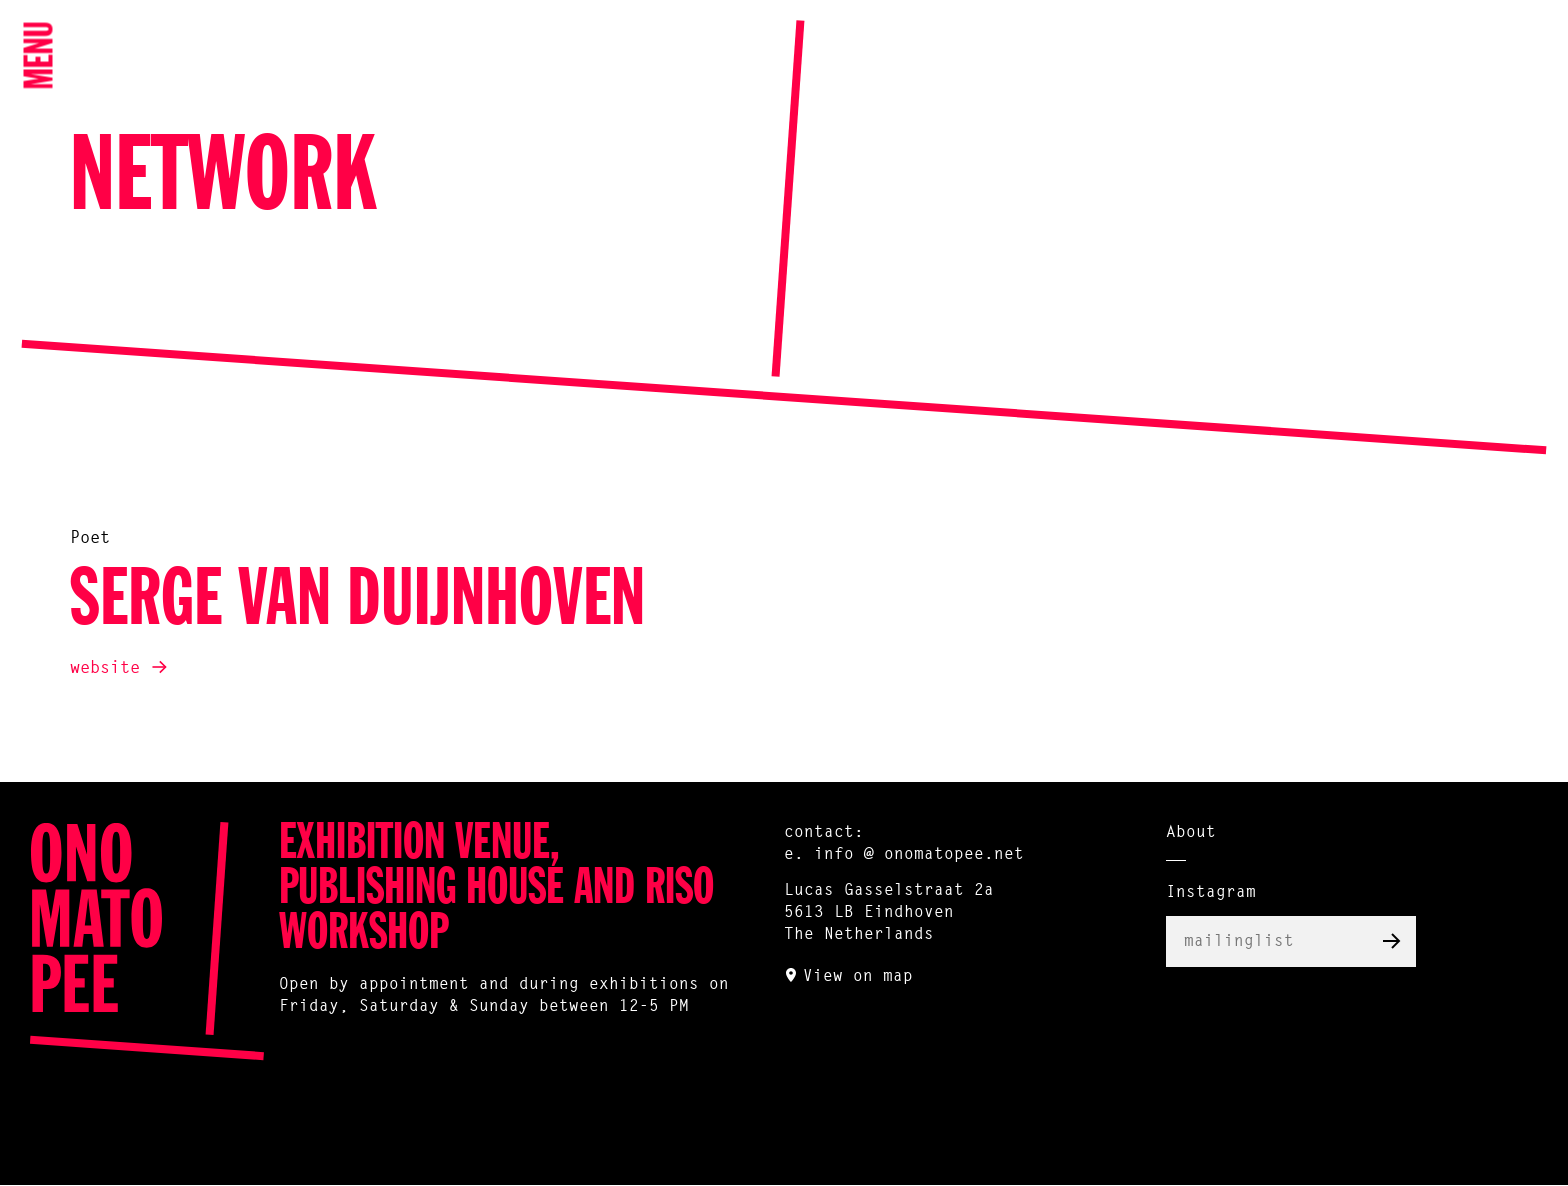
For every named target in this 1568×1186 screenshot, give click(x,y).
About (1191, 833)
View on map (858, 977)
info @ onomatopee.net (919, 855)
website (105, 668)
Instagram (1211, 893)
